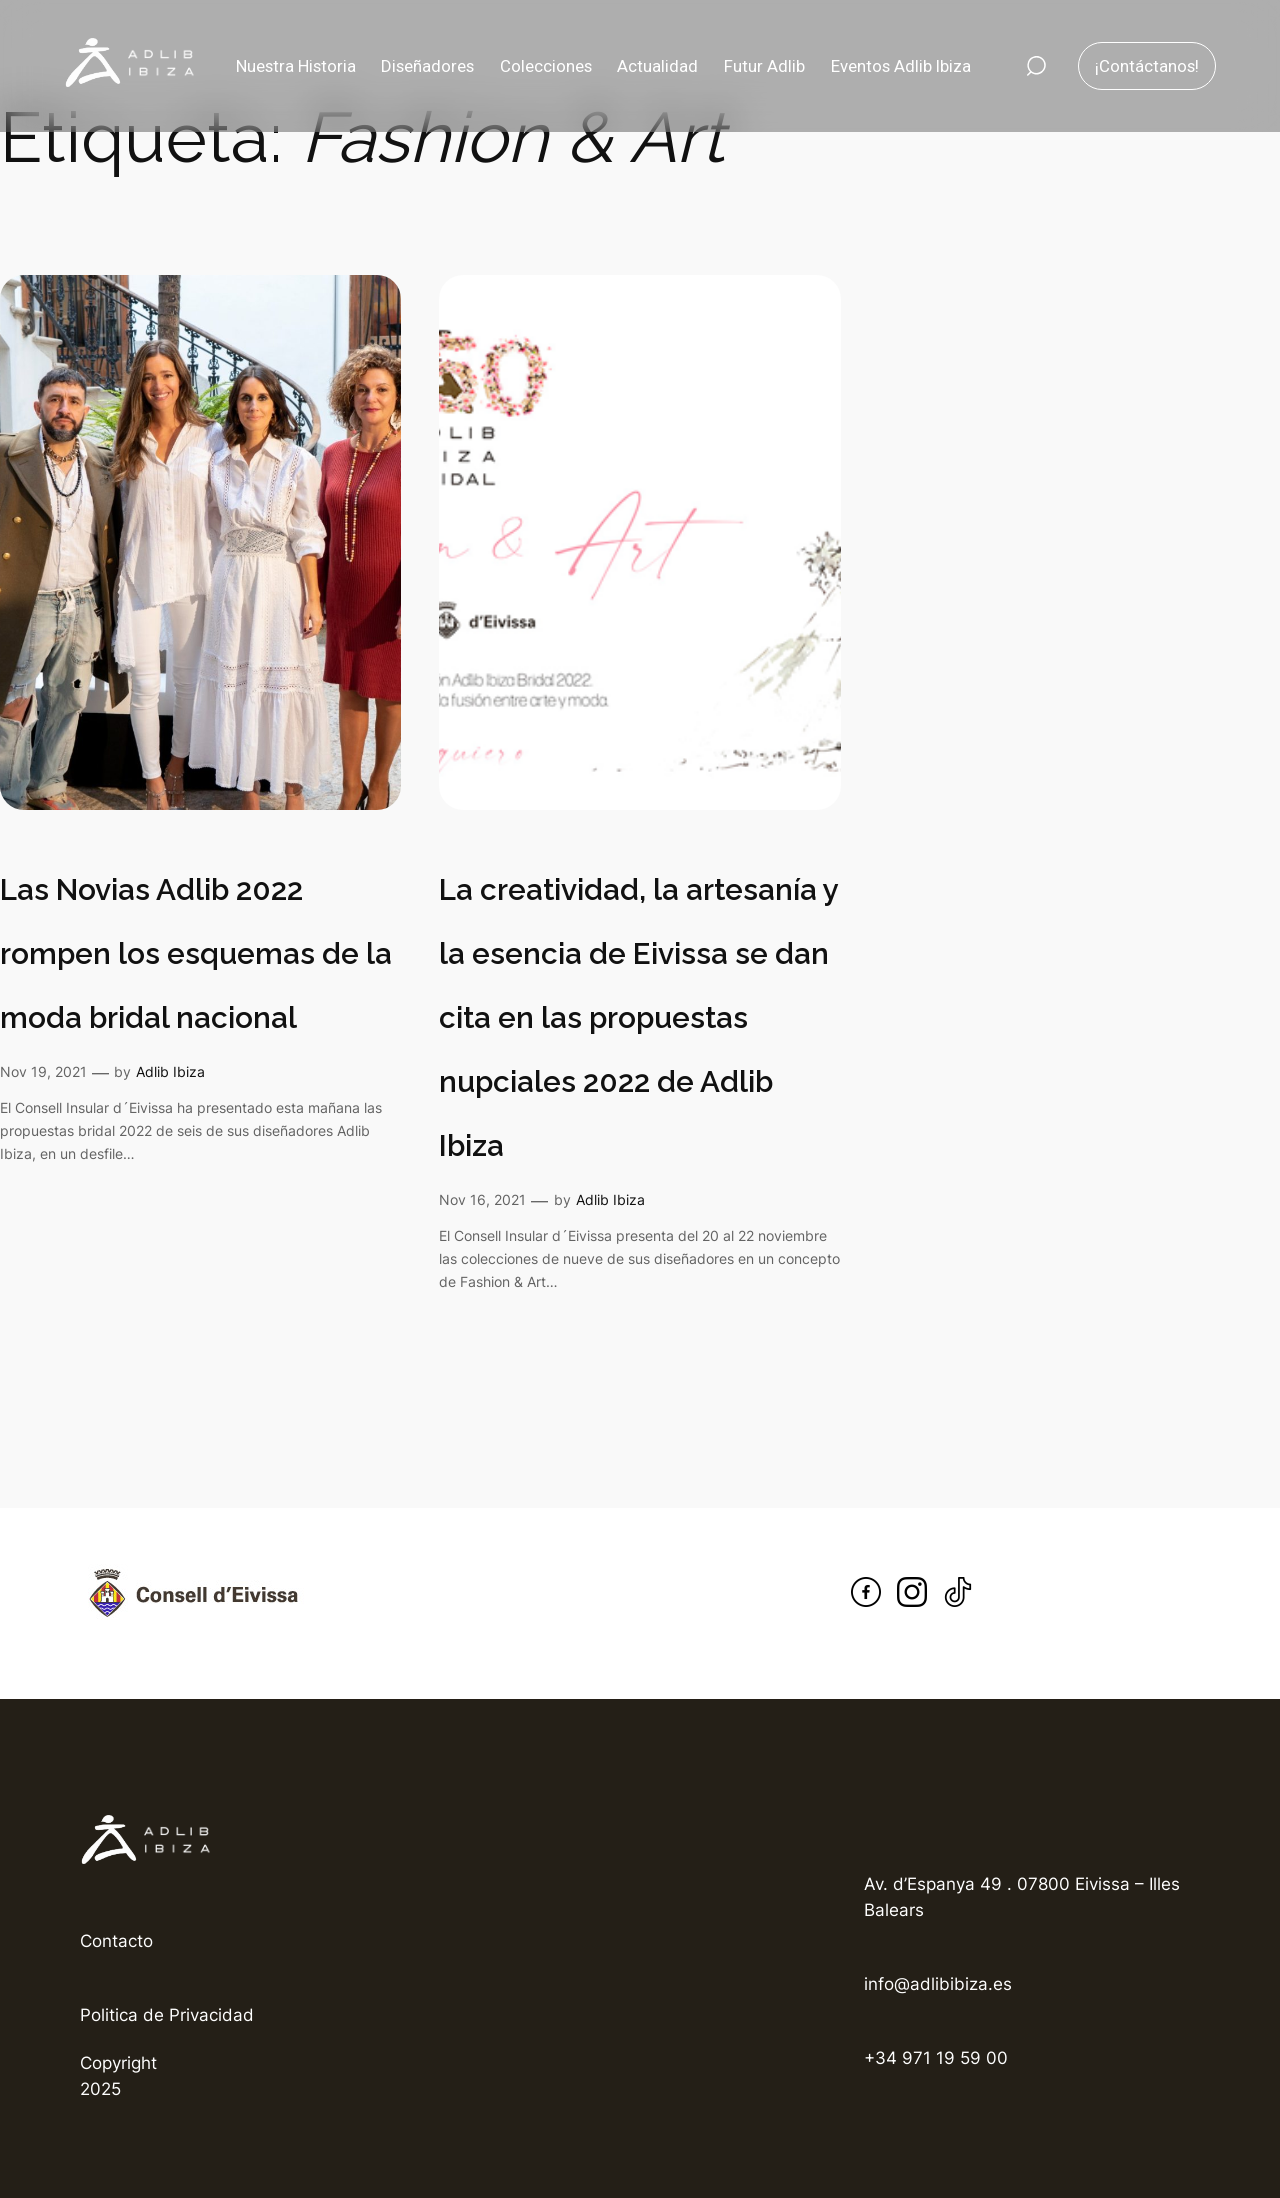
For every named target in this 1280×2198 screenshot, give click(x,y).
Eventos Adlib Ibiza (901, 66)
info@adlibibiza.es (938, 1984)
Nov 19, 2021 (43, 1071)
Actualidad (657, 66)
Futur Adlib (764, 66)
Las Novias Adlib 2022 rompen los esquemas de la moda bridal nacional (196, 953)
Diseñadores (427, 66)
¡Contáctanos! (1147, 66)
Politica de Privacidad (167, 2015)
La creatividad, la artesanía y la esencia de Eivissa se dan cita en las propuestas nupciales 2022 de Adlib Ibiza (638, 1017)
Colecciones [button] (546, 66)
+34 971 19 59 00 (936, 2058)
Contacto (116, 1941)
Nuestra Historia (296, 66)
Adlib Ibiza (170, 1071)
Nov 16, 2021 (482, 1199)
